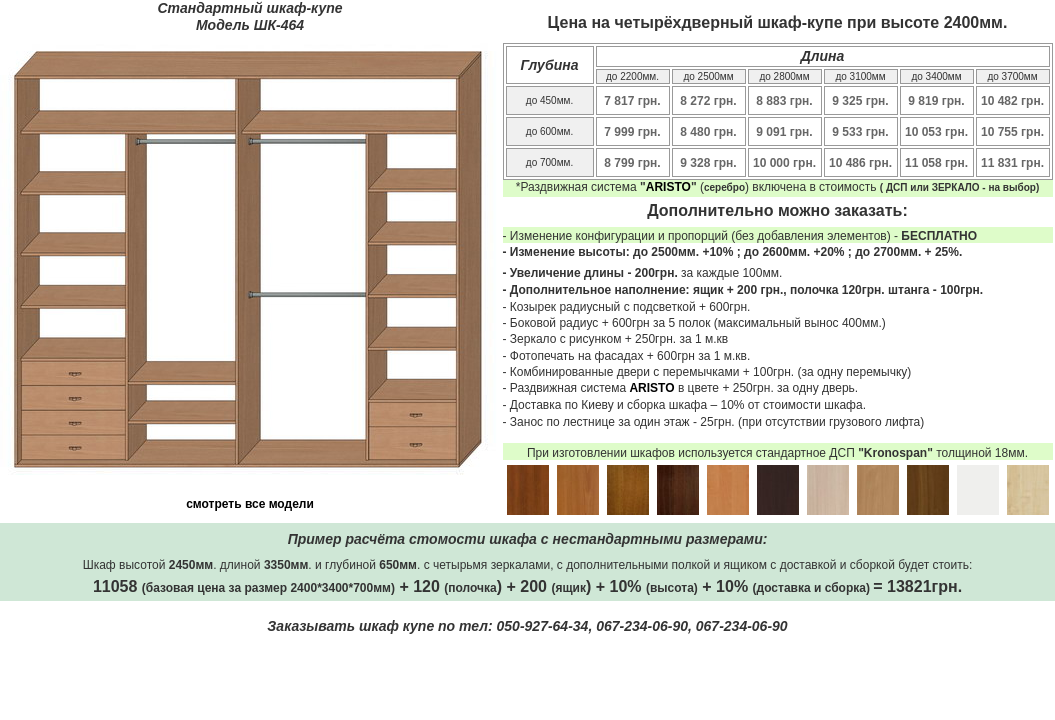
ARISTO (668, 187)
